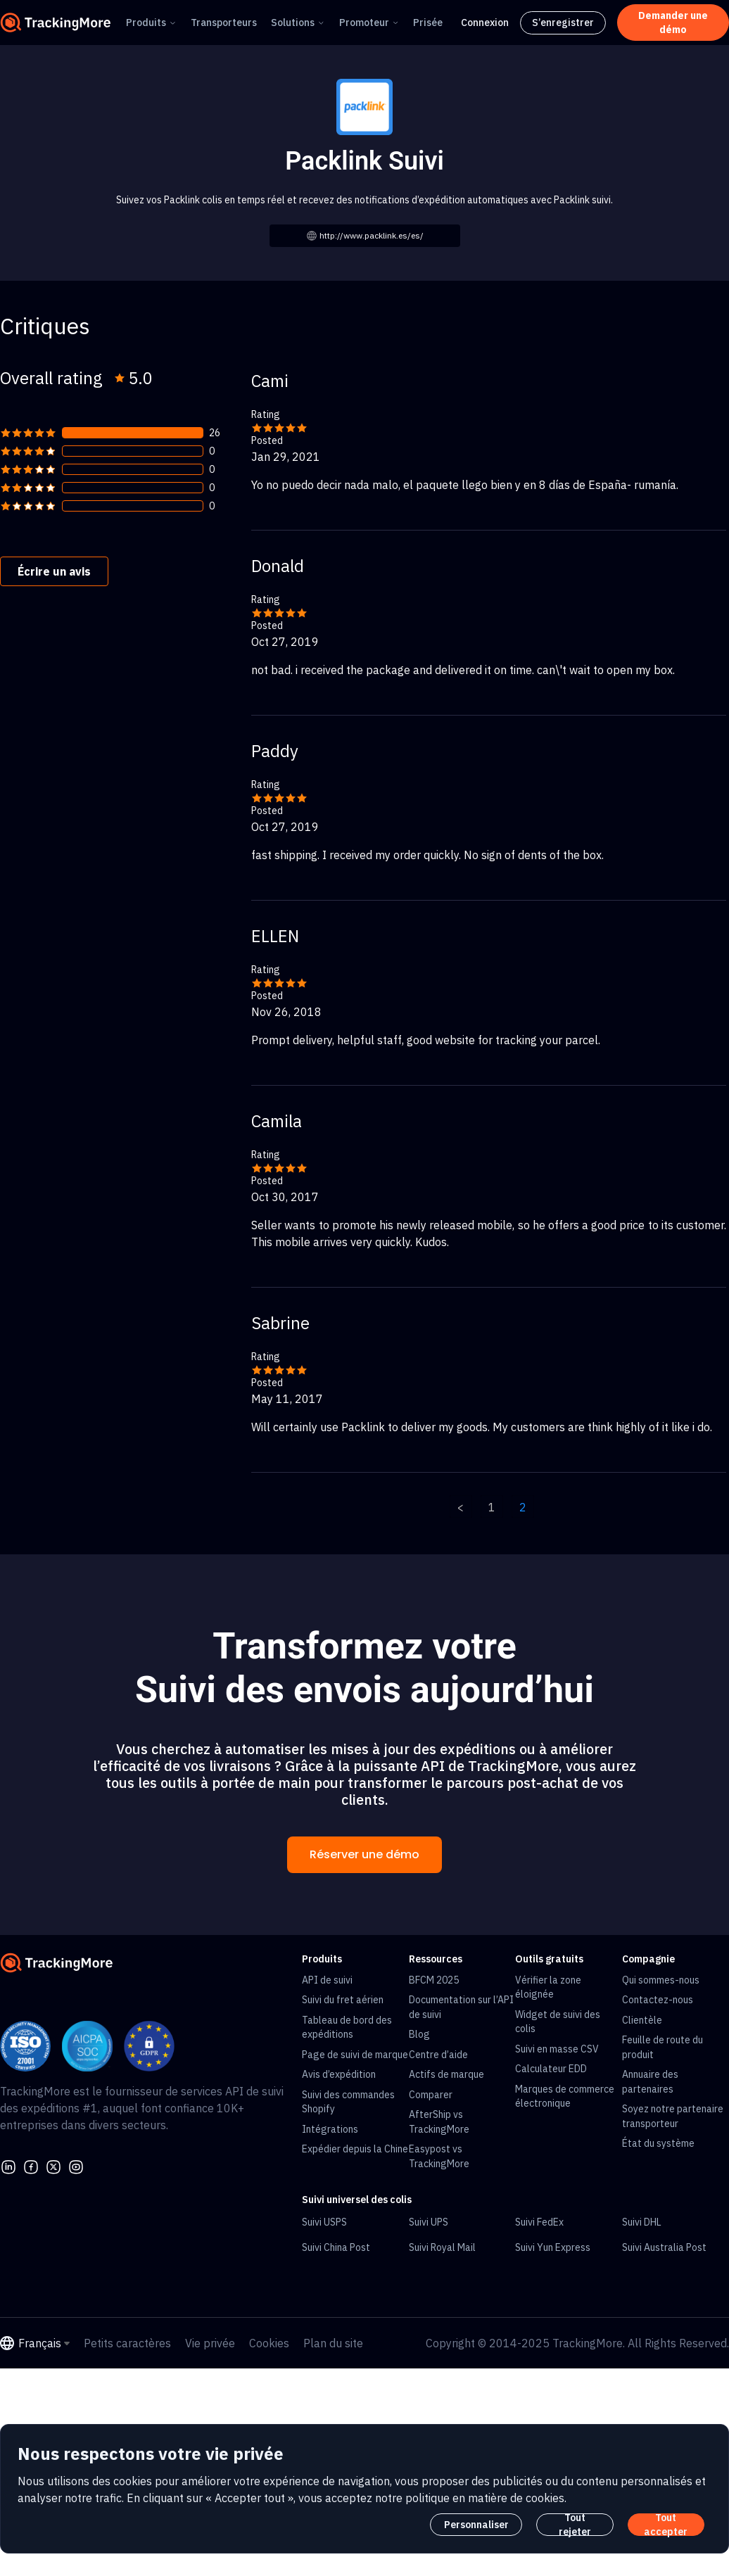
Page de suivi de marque (355, 2054)
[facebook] (31, 2165)
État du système (658, 2143)
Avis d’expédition (339, 2074)
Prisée (428, 22)
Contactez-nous (657, 1999)
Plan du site (333, 2343)
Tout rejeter (575, 2524)
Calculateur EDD (551, 2068)
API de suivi (327, 1980)
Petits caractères (127, 2343)
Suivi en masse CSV (557, 2049)
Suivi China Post (336, 2247)
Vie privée (210, 2343)
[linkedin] (8, 2165)
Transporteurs (224, 22)
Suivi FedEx (539, 2222)
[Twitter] (53, 2165)
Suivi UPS (428, 2222)
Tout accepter (665, 2524)
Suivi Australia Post (664, 2247)
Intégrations (330, 2129)
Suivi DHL (641, 2222)
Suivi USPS (324, 2222)
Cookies (269, 2343)
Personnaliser (476, 2524)
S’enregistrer (563, 22)
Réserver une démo (364, 1854)
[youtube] (76, 2165)
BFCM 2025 (434, 1980)
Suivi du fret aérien (342, 1999)
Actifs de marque (446, 2074)
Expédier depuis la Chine (355, 2149)
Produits (146, 22)
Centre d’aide (438, 2054)
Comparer (430, 2094)
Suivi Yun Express (552, 2247)
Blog (419, 2034)
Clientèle (642, 2020)
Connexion (485, 22)
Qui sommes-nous (660, 1980)
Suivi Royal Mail (442, 2247)
